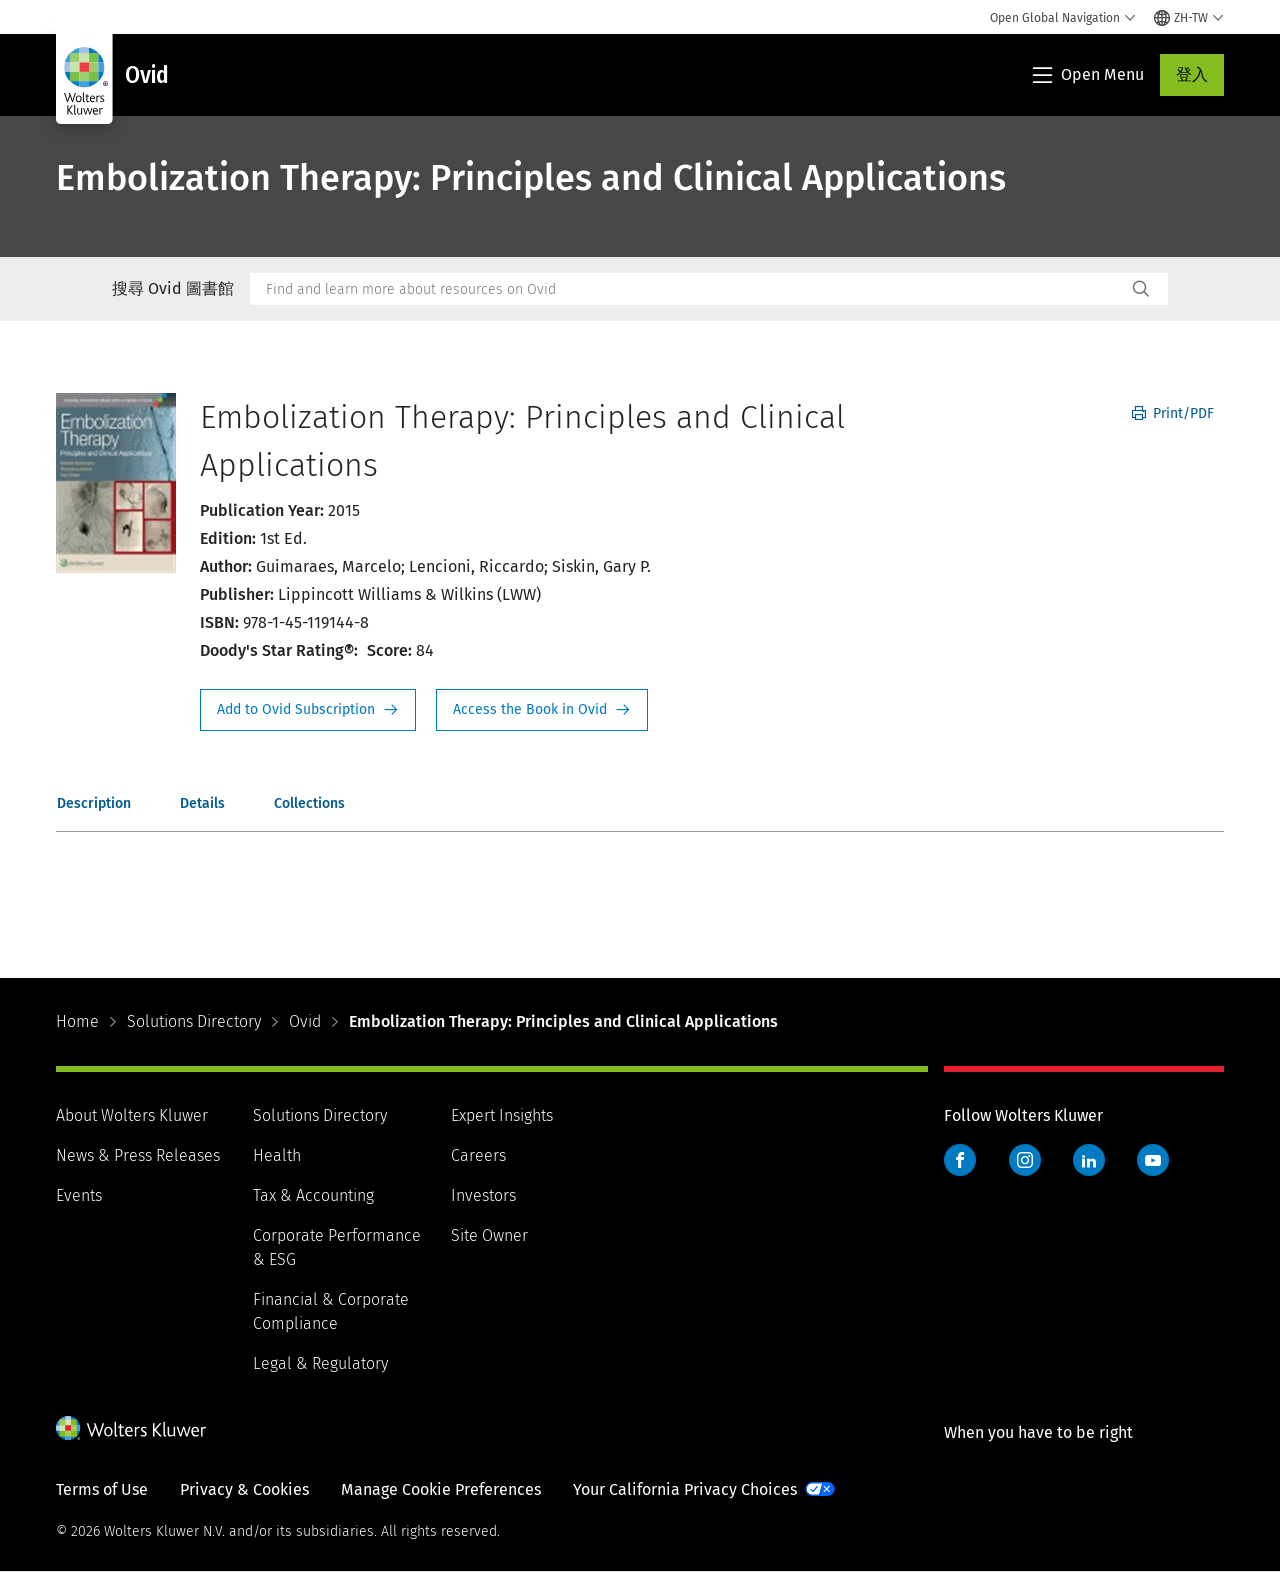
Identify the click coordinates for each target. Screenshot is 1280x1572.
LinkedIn (1089, 1160)
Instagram (1025, 1160)
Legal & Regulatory (320, 1363)
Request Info (308, 710)
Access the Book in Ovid (542, 710)
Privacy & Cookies (244, 1489)
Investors (483, 1195)
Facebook (960, 1160)
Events (79, 1195)
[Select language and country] (1189, 18)
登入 (1192, 74)
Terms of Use (102, 1489)
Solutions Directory (194, 1021)
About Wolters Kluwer (132, 1115)
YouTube (1153, 1160)
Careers (478, 1155)
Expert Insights (502, 1115)
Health (277, 1155)
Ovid (305, 1021)
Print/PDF (1173, 413)
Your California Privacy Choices (685, 1489)
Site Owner (489, 1235)
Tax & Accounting (313, 1195)
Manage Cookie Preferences (441, 1489)
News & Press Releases (138, 1155)
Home (77, 1021)
